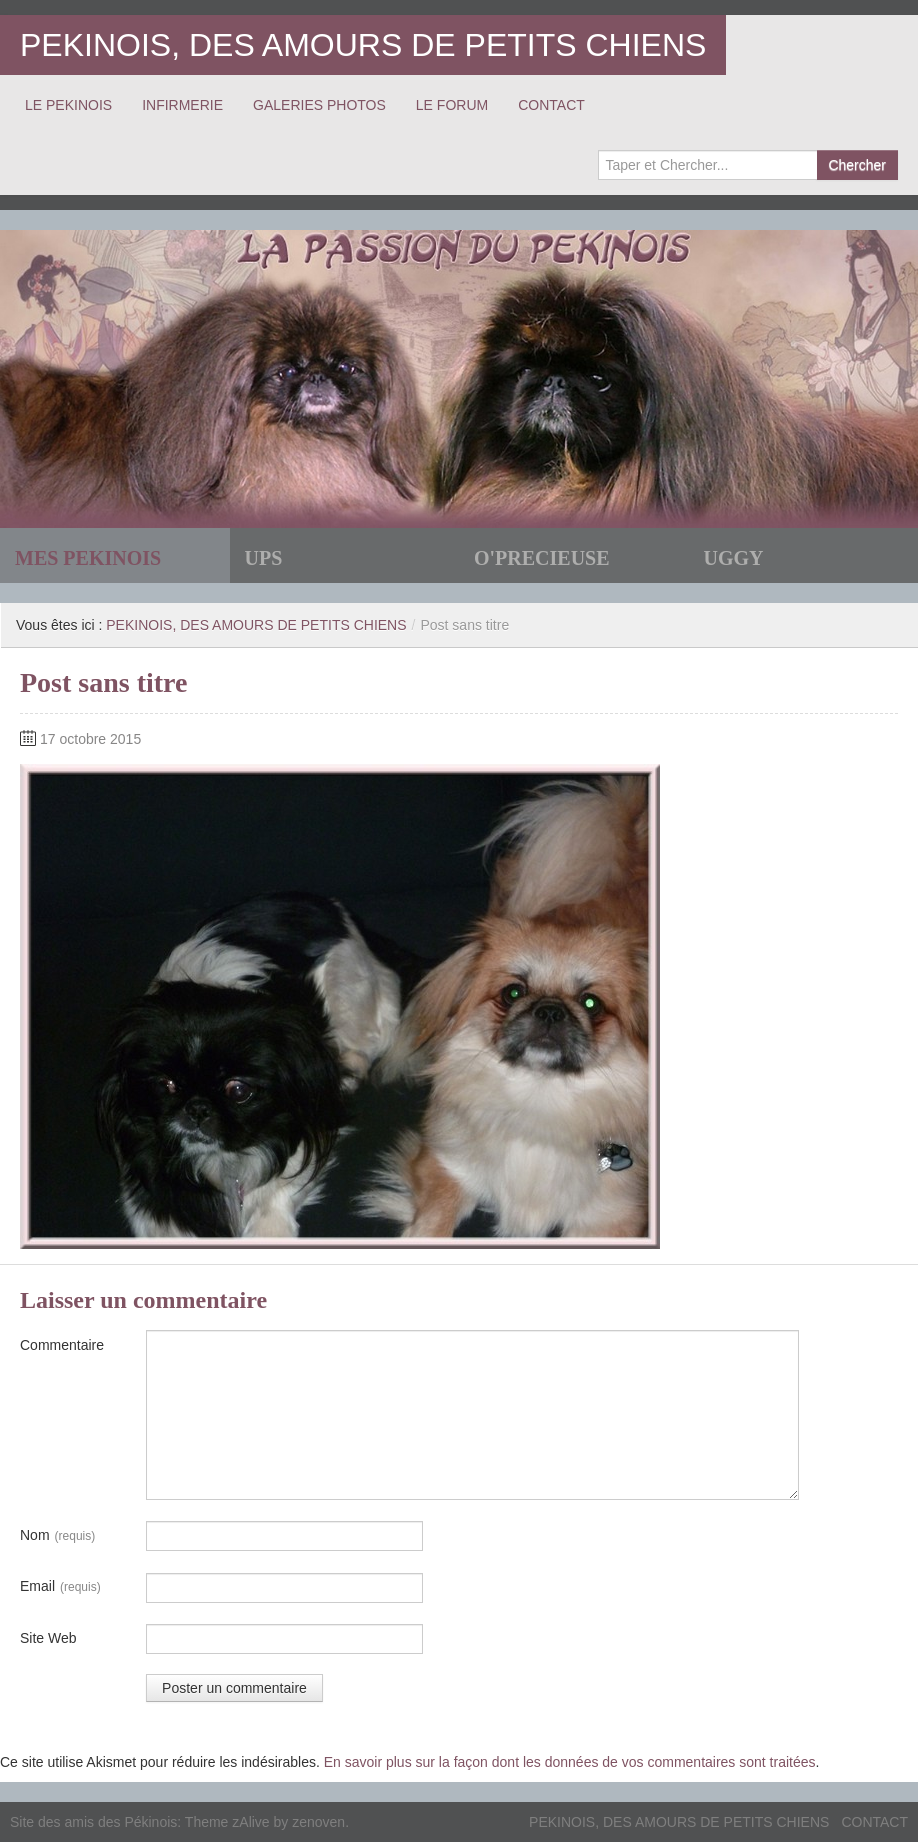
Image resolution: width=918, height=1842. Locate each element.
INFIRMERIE (182, 105)
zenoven (318, 1822)
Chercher (857, 165)
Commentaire (62, 1345)
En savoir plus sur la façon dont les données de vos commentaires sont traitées (570, 1762)
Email (60, 1587)
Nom (57, 1536)
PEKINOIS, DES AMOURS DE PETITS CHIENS (363, 45)
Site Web (48, 1638)
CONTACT (551, 105)
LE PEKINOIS (68, 105)
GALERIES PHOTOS (319, 105)
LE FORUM (452, 105)
